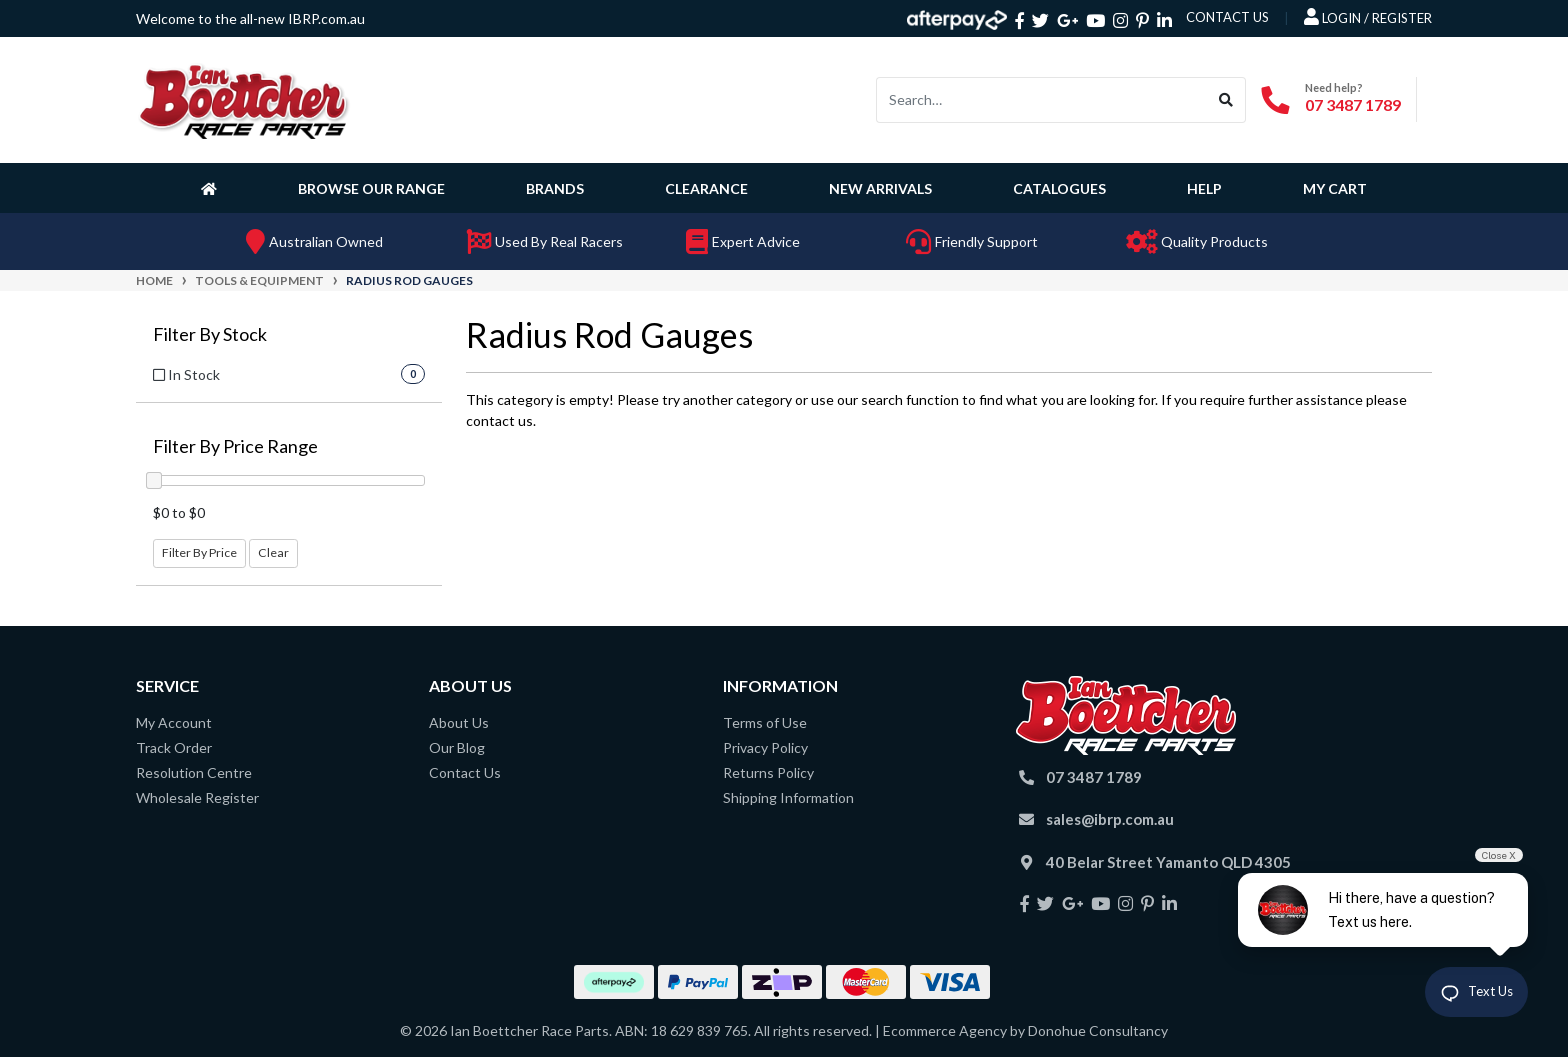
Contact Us (465, 772)
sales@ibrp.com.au (1110, 819)
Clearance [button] (706, 188)
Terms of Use (765, 722)
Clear (273, 552)
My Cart (1335, 188)
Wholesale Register (197, 797)
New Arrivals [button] (880, 188)
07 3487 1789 (1353, 104)
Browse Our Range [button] (371, 188)
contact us (1227, 17)
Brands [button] (555, 188)
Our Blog (457, 747)
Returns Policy (768, 772)
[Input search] (1042, 100)
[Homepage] (213, 188)
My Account (174, 722)
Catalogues (1059, 188)
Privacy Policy (765, 747)
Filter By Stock (210, 334)
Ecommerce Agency (945, 1030)
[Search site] (1226, 100)
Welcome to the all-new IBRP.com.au (250, 18)
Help (1204, 188)
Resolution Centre (194, 772)
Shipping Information (788, 797)
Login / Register (1368, 17)
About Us (459, 722)
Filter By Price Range (235, 446)
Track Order (174, 747)
